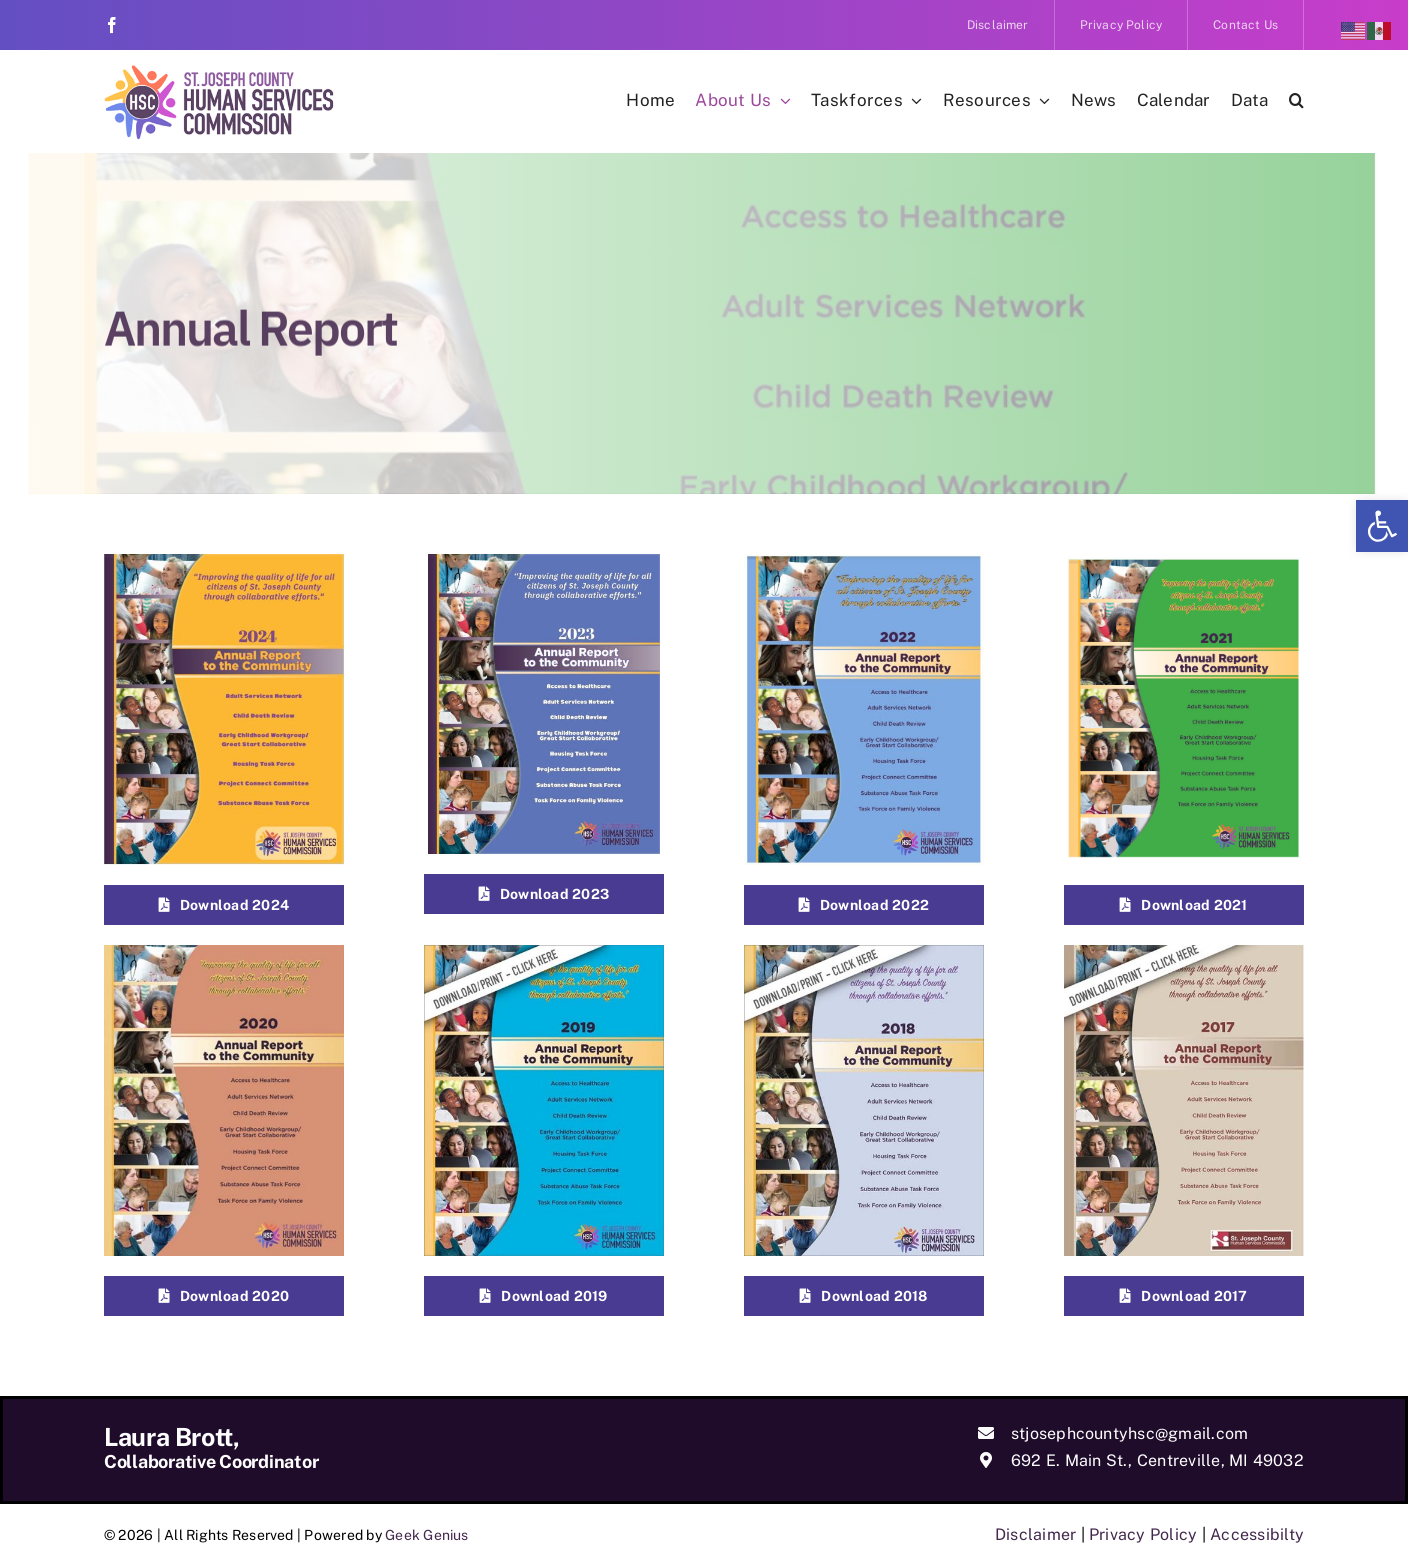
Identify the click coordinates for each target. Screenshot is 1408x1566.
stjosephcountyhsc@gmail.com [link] (1129, 1433)
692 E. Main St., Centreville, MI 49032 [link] (1157, 1460)
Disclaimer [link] (1035, 1534)
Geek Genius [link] (427, 1535)
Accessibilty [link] (1257, 1534)
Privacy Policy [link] (1143, 1534)
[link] (1382, 526)
